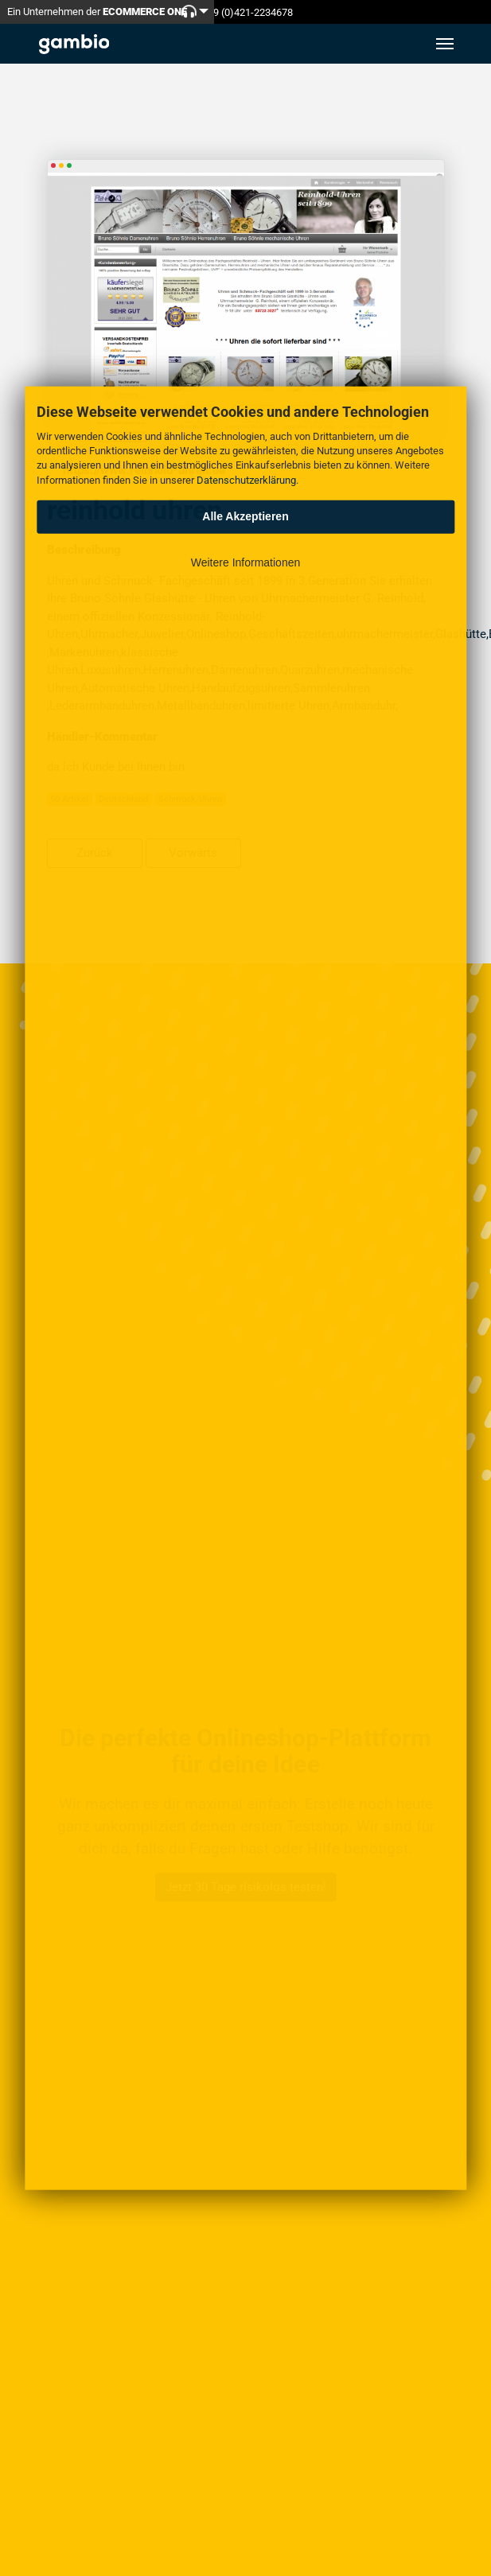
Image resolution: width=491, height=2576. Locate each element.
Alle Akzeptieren (245, 516)
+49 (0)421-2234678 (247, 12)
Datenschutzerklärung (246, 479)
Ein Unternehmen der (97, 12)
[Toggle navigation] (445, 44)
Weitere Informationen (245, 561)
